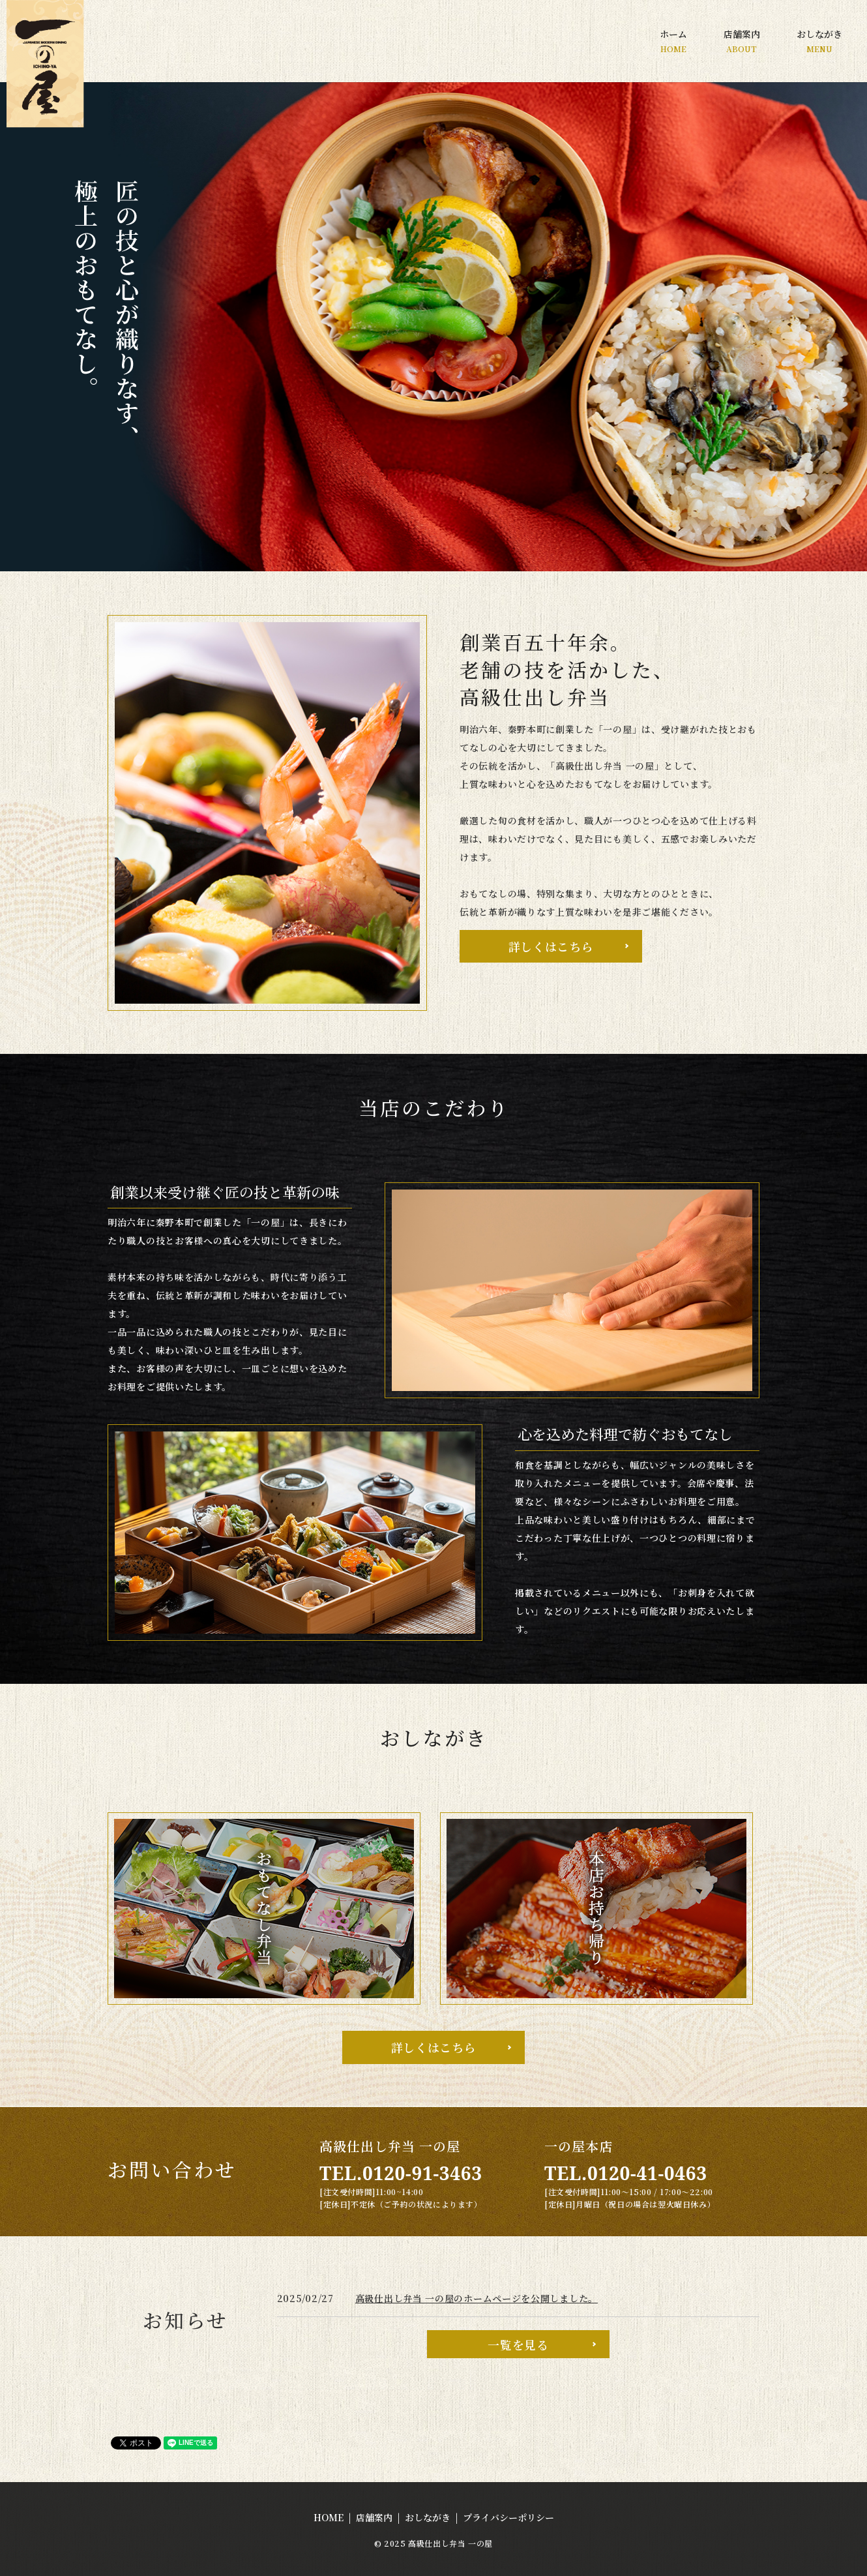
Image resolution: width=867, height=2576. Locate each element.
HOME (329, 2517)
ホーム (673, 40)
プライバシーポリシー (508, 2517)
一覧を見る (518, 2344)
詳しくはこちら (551, 946)
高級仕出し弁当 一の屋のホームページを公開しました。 (476, 2298)
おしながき (819, 40)
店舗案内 (742, 40)
